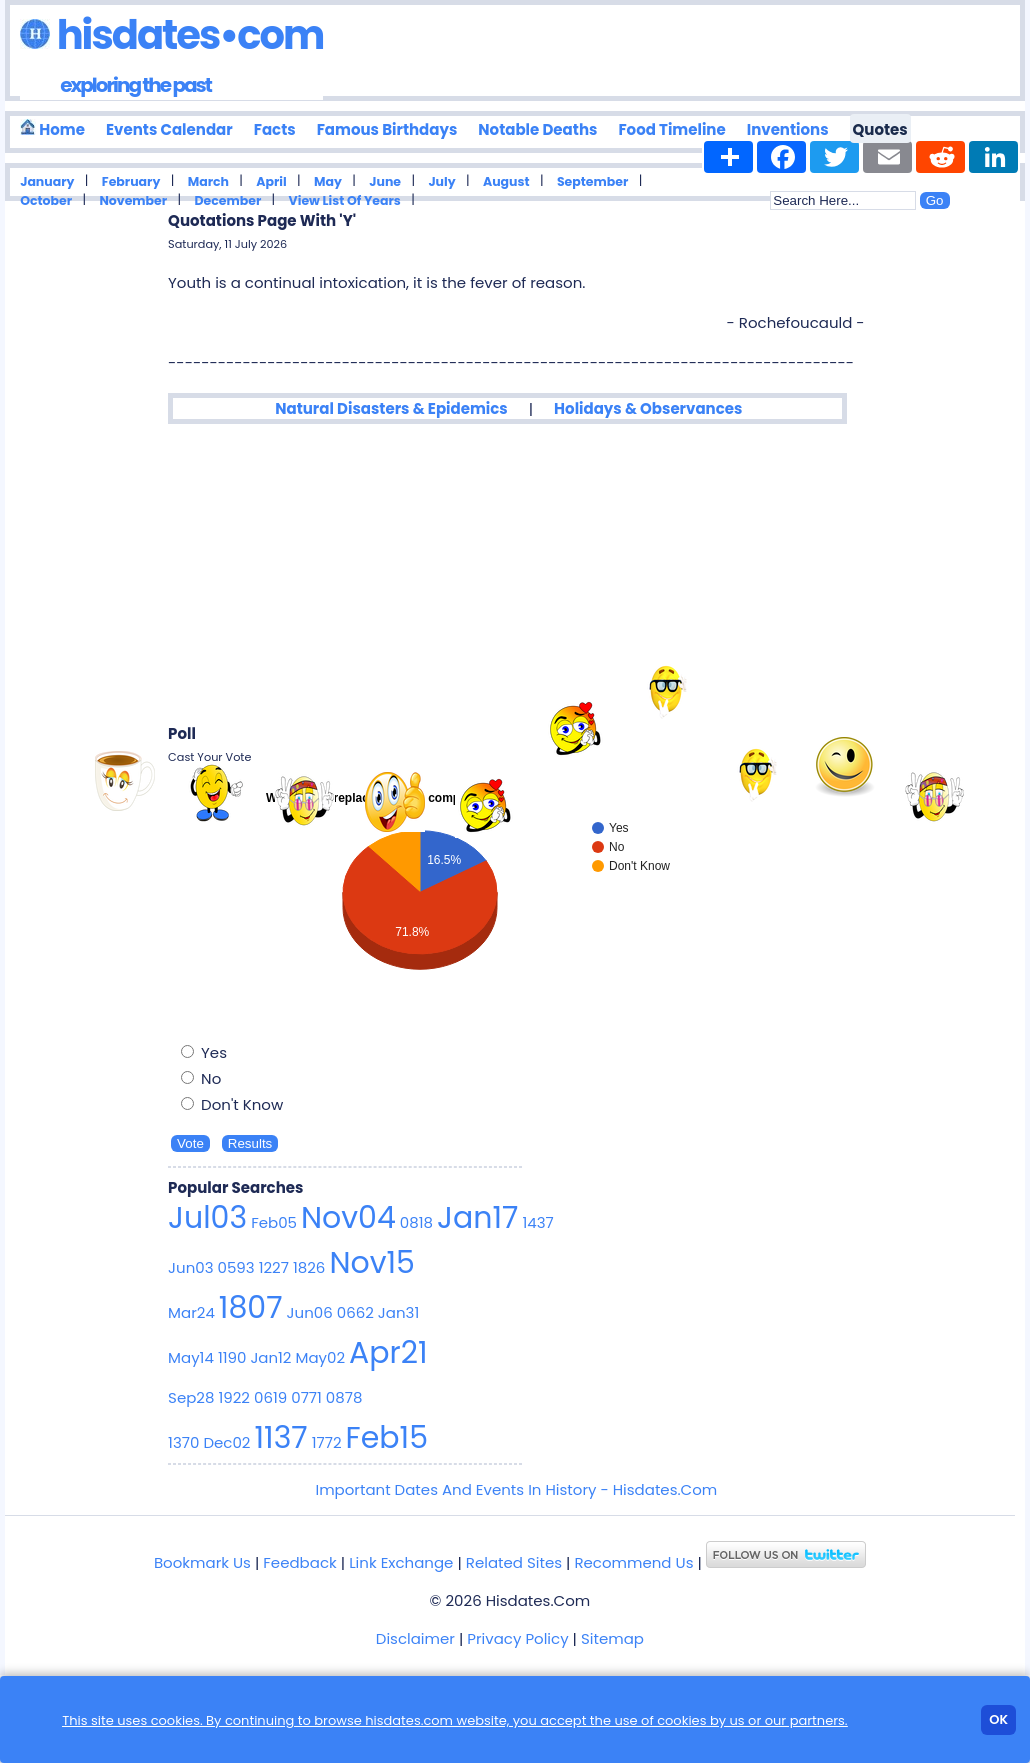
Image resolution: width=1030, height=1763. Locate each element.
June (385, 181)
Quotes (880, 129)
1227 (274, 1267)
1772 (327, 1442)
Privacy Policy (517, 1638)
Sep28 (191, 1397)
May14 (191, 1357)
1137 (280, 1438)
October (46, 200)
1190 (232, 1357)
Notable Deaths (537, 129)
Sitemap (612, 1638)
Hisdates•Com (171, 35)
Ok (998, 1719)
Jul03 (207, 1218)
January (47, 181)
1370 (183, 1442)
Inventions (788, 129)
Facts (275, 129)
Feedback (299, 1562)
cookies (681, 1720)
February (131, 181)
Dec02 (226, 1442)
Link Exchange (401, 1562)
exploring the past (135, 85)
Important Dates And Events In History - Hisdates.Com (516, 1489)
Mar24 (191, 1312)
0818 (416, 1222)
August (506, 181)
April (271, 181)
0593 (236, 1267)
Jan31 (398, 1312)
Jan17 (477, 1218)
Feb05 (274, 1222)
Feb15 (387, 1438)
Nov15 (372, 1263)
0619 (270, 1397)
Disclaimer (415, 1638)
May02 (321, 1357)
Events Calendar (169, 129)
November (133, 200)
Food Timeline (671, 129)
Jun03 (190, 1267)
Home (52, 129)
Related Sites (514, 1562)
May (328, 181)
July (441, 181)
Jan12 (270, 1357)
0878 (344, 1397)
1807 (251, 1308)
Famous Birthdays (387, 129)
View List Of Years (345, 200)
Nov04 (348, 1218)
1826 (309, 1267)
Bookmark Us (202, 1562)
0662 (355, 1312)
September (592, 181)
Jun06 (310, 1312)
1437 (537, 1222)
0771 (306, 1397)
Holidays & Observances (648, 408)
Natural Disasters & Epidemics (391, 408)
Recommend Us (633, 1562)
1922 (234, 1397)
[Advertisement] (516, 574)
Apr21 (388, 1353)
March (208, 181)
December (227, 200)
